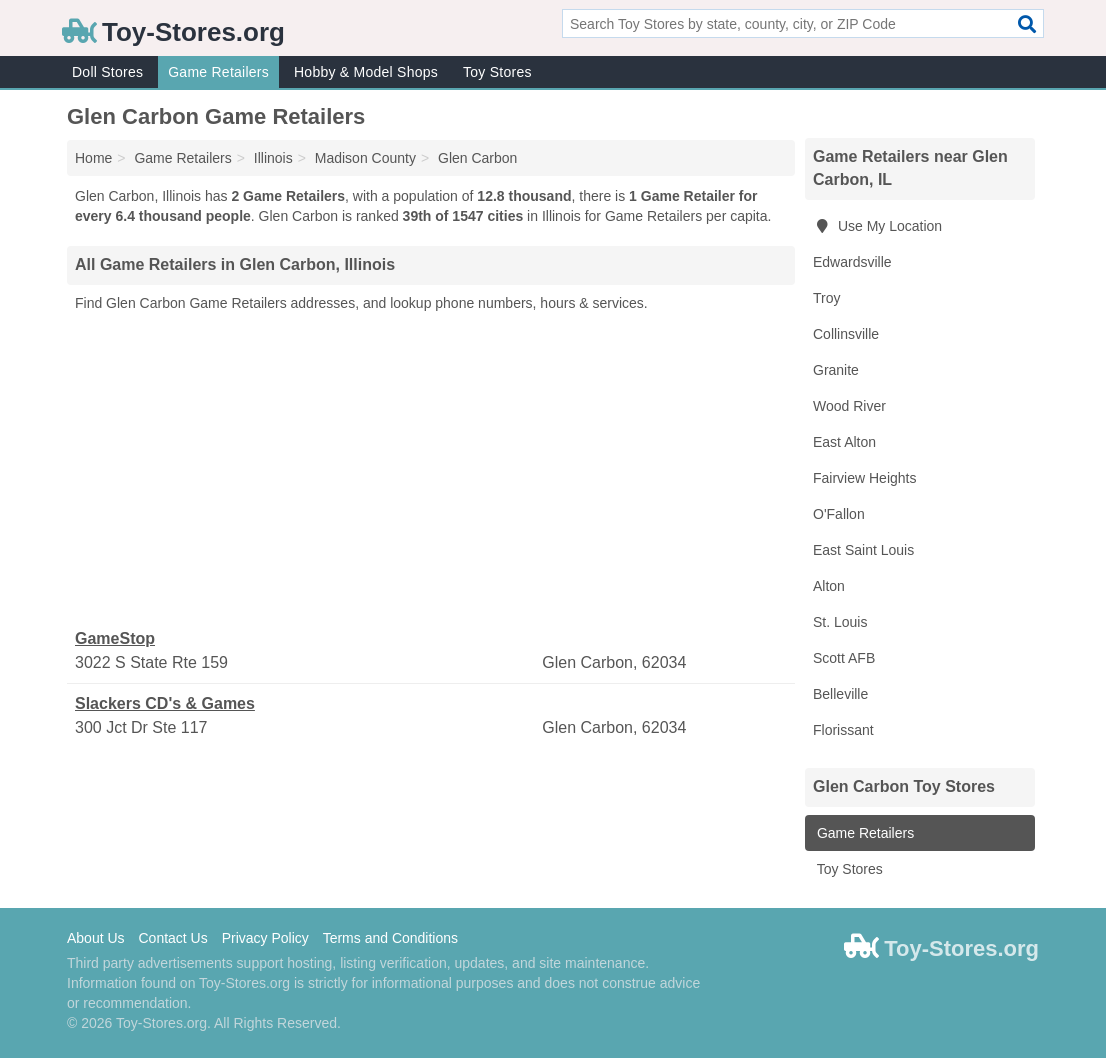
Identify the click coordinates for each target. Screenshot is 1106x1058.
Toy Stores (497, 72)
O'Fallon (839, 514)
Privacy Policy (265, 938)
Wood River (849, 406)
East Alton (844, 442)
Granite (836, 370)
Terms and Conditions (390, 938)
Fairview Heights (864, 478)
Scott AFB (844, 658)
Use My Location (877, 226)
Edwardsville (852, 262)
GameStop (115, 638)
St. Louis (840, 622)
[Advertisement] (431, 471)
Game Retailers (218, 72)
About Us (96, 938)
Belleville (840, 694)
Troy (826, 298)
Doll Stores (107, 72)
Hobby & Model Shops (366, 72)
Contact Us (172, 938)
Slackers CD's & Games (165, 703)
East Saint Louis (863, 550)
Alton (829, 586)
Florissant (843, 730)
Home (93, 158)
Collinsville (846, 334)
